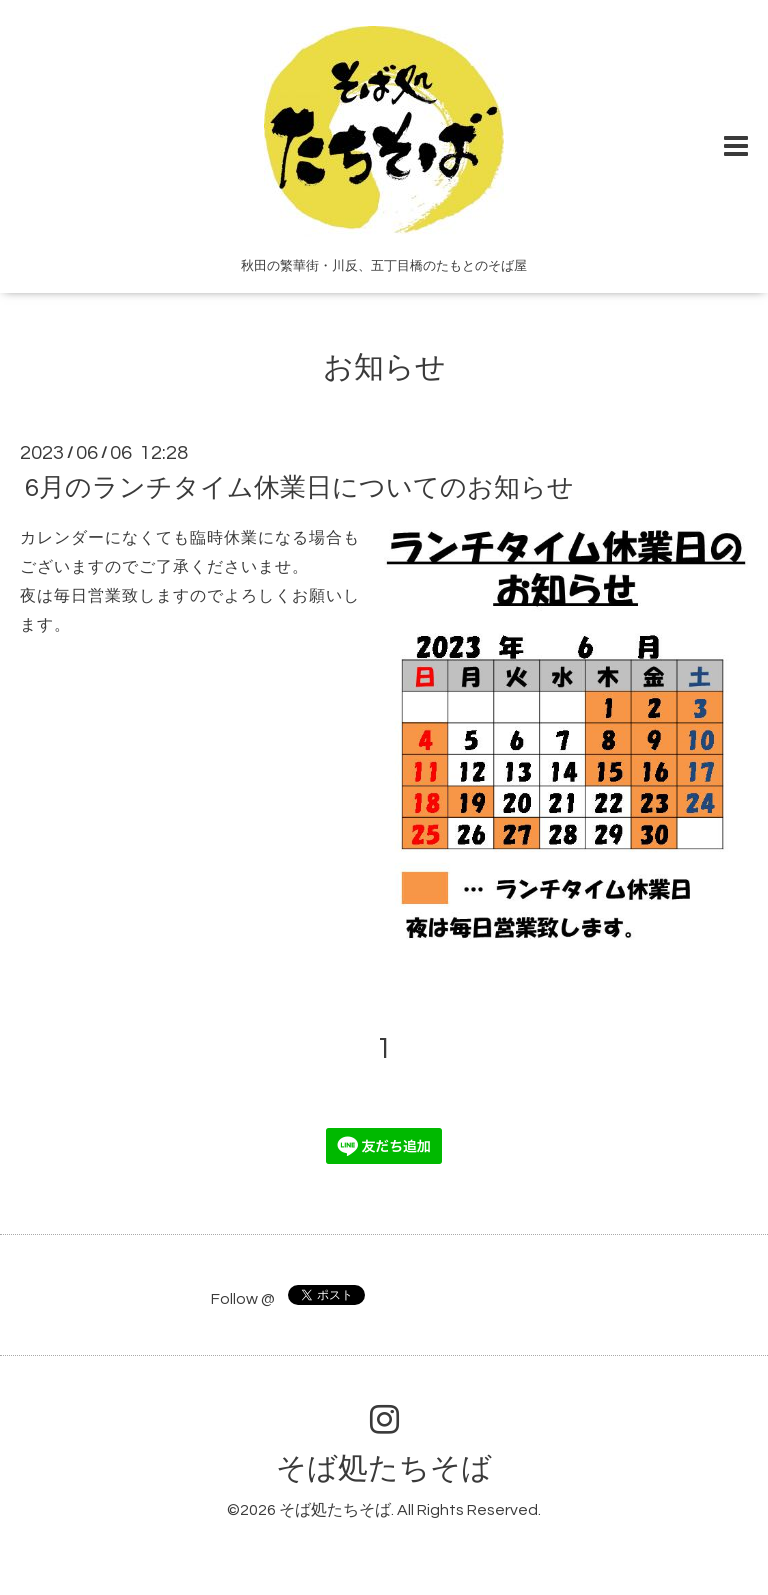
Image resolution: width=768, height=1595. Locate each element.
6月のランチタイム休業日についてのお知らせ (299, 488)
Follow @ (243, 1299)
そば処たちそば (384, 1468)
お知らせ (384, 367)
